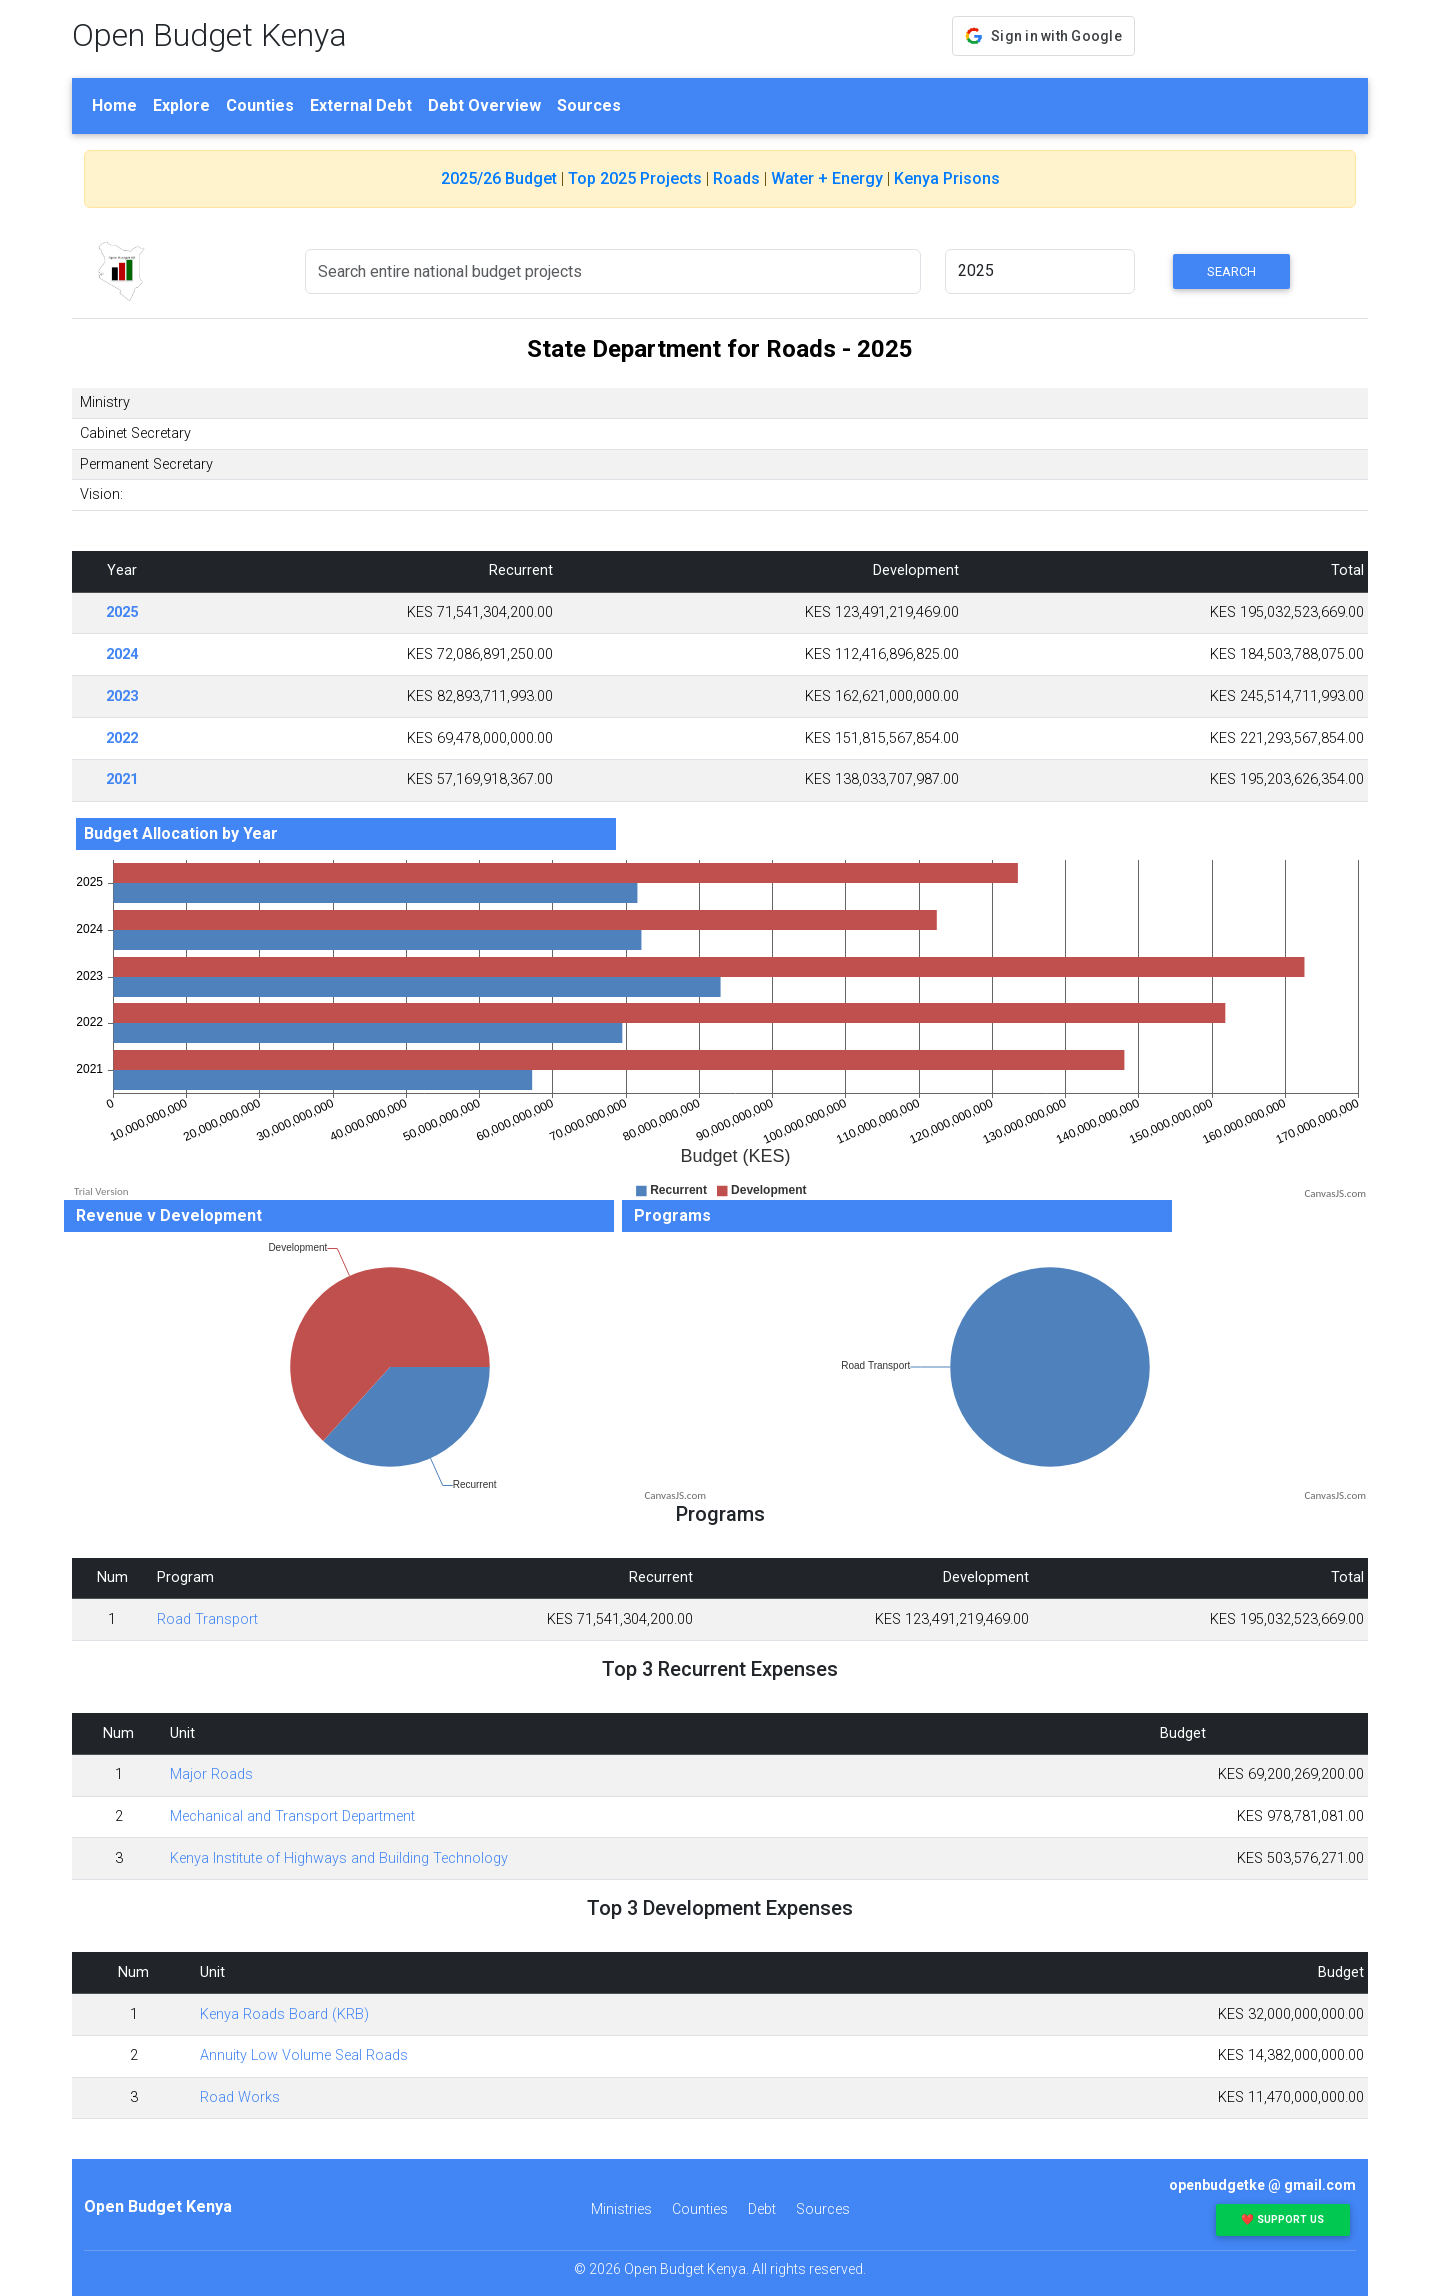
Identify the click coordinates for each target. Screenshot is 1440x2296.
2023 (122, 696)
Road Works (240, 2097)
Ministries (621, 2209)
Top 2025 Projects (635, 178)
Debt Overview (484, 105)
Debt (762, 2209)
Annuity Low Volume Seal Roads (304, 2055)
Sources (589, 105)
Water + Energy (827, 178)
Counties (260, 105)
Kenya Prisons (947, 178)
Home (114, 105)
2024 (122, 654)
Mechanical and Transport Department (292, 1816)
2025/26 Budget (499, 178)
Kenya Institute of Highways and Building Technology (339, 1858)
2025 (122, 612)
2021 (122, 779)
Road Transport (207, 1619)
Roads (736, 178)
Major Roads (211, 1774)
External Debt (361, 105)
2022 (122, 738)
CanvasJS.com (1335, 1193)
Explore (181, 105)
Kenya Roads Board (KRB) (284, 2014)
